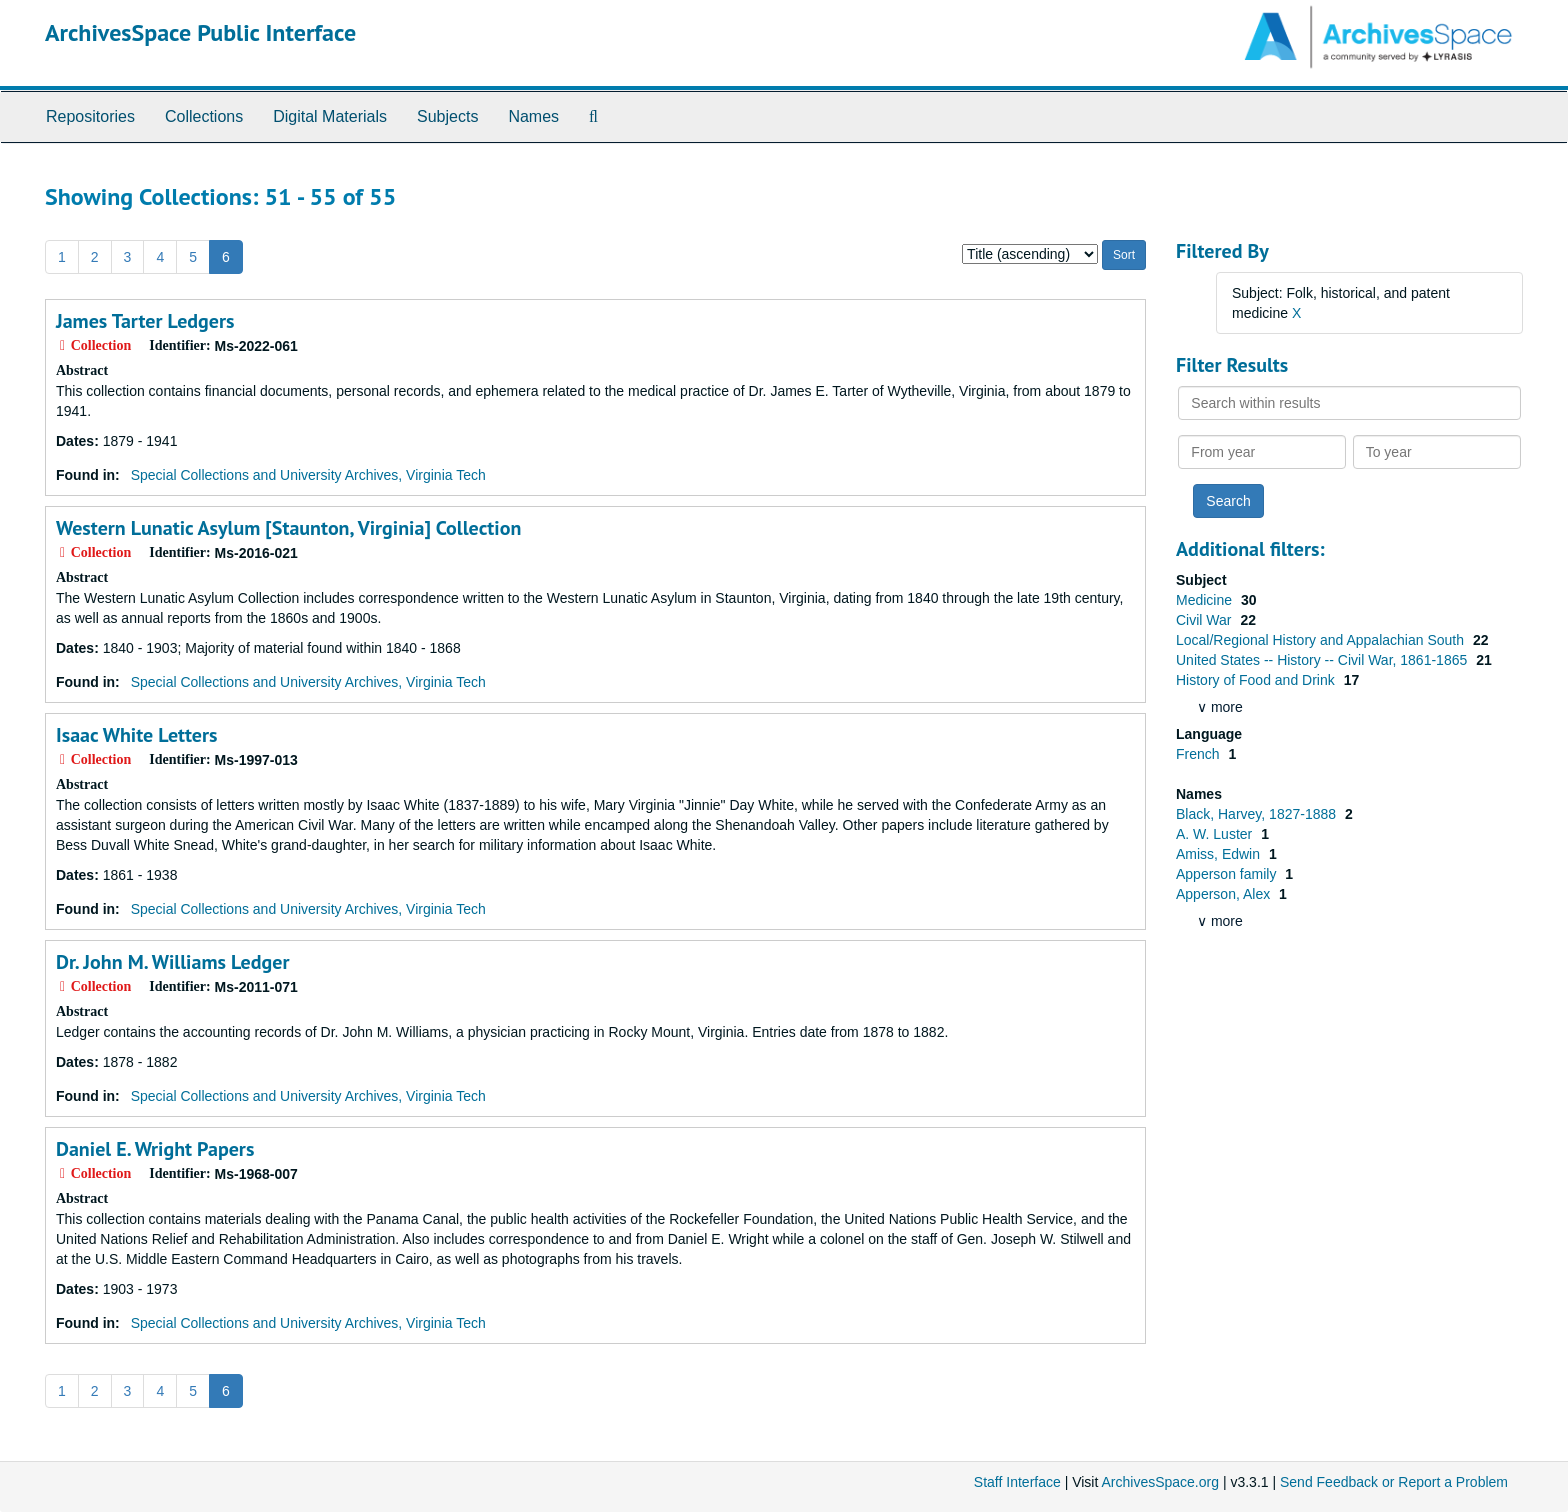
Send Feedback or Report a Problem (1394, 1482)
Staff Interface (1017, 1482)
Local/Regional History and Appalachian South (1322, 640)
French (1199, 754)
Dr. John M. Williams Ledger (172, 962)
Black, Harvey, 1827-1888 (1258, 814)
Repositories (90, 116)
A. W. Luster (1216, 834)
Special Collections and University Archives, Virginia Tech (308, 475)
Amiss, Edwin (1220, 854)
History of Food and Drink (1257, 680)
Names (533, 116)
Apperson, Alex (1225, 894)
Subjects (447, 116)
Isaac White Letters (136, 735)
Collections (204, 116)
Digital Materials (330, 116)
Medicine (1206, 600)
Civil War (1205, 620)
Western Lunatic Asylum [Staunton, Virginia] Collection (288, 528)
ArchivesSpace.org (1160, 1482)
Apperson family (1228, 874)
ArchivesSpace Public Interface (200, 32)
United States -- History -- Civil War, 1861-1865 (1323, 660)
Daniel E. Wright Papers (155, 1149)
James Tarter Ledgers (145, 321)
